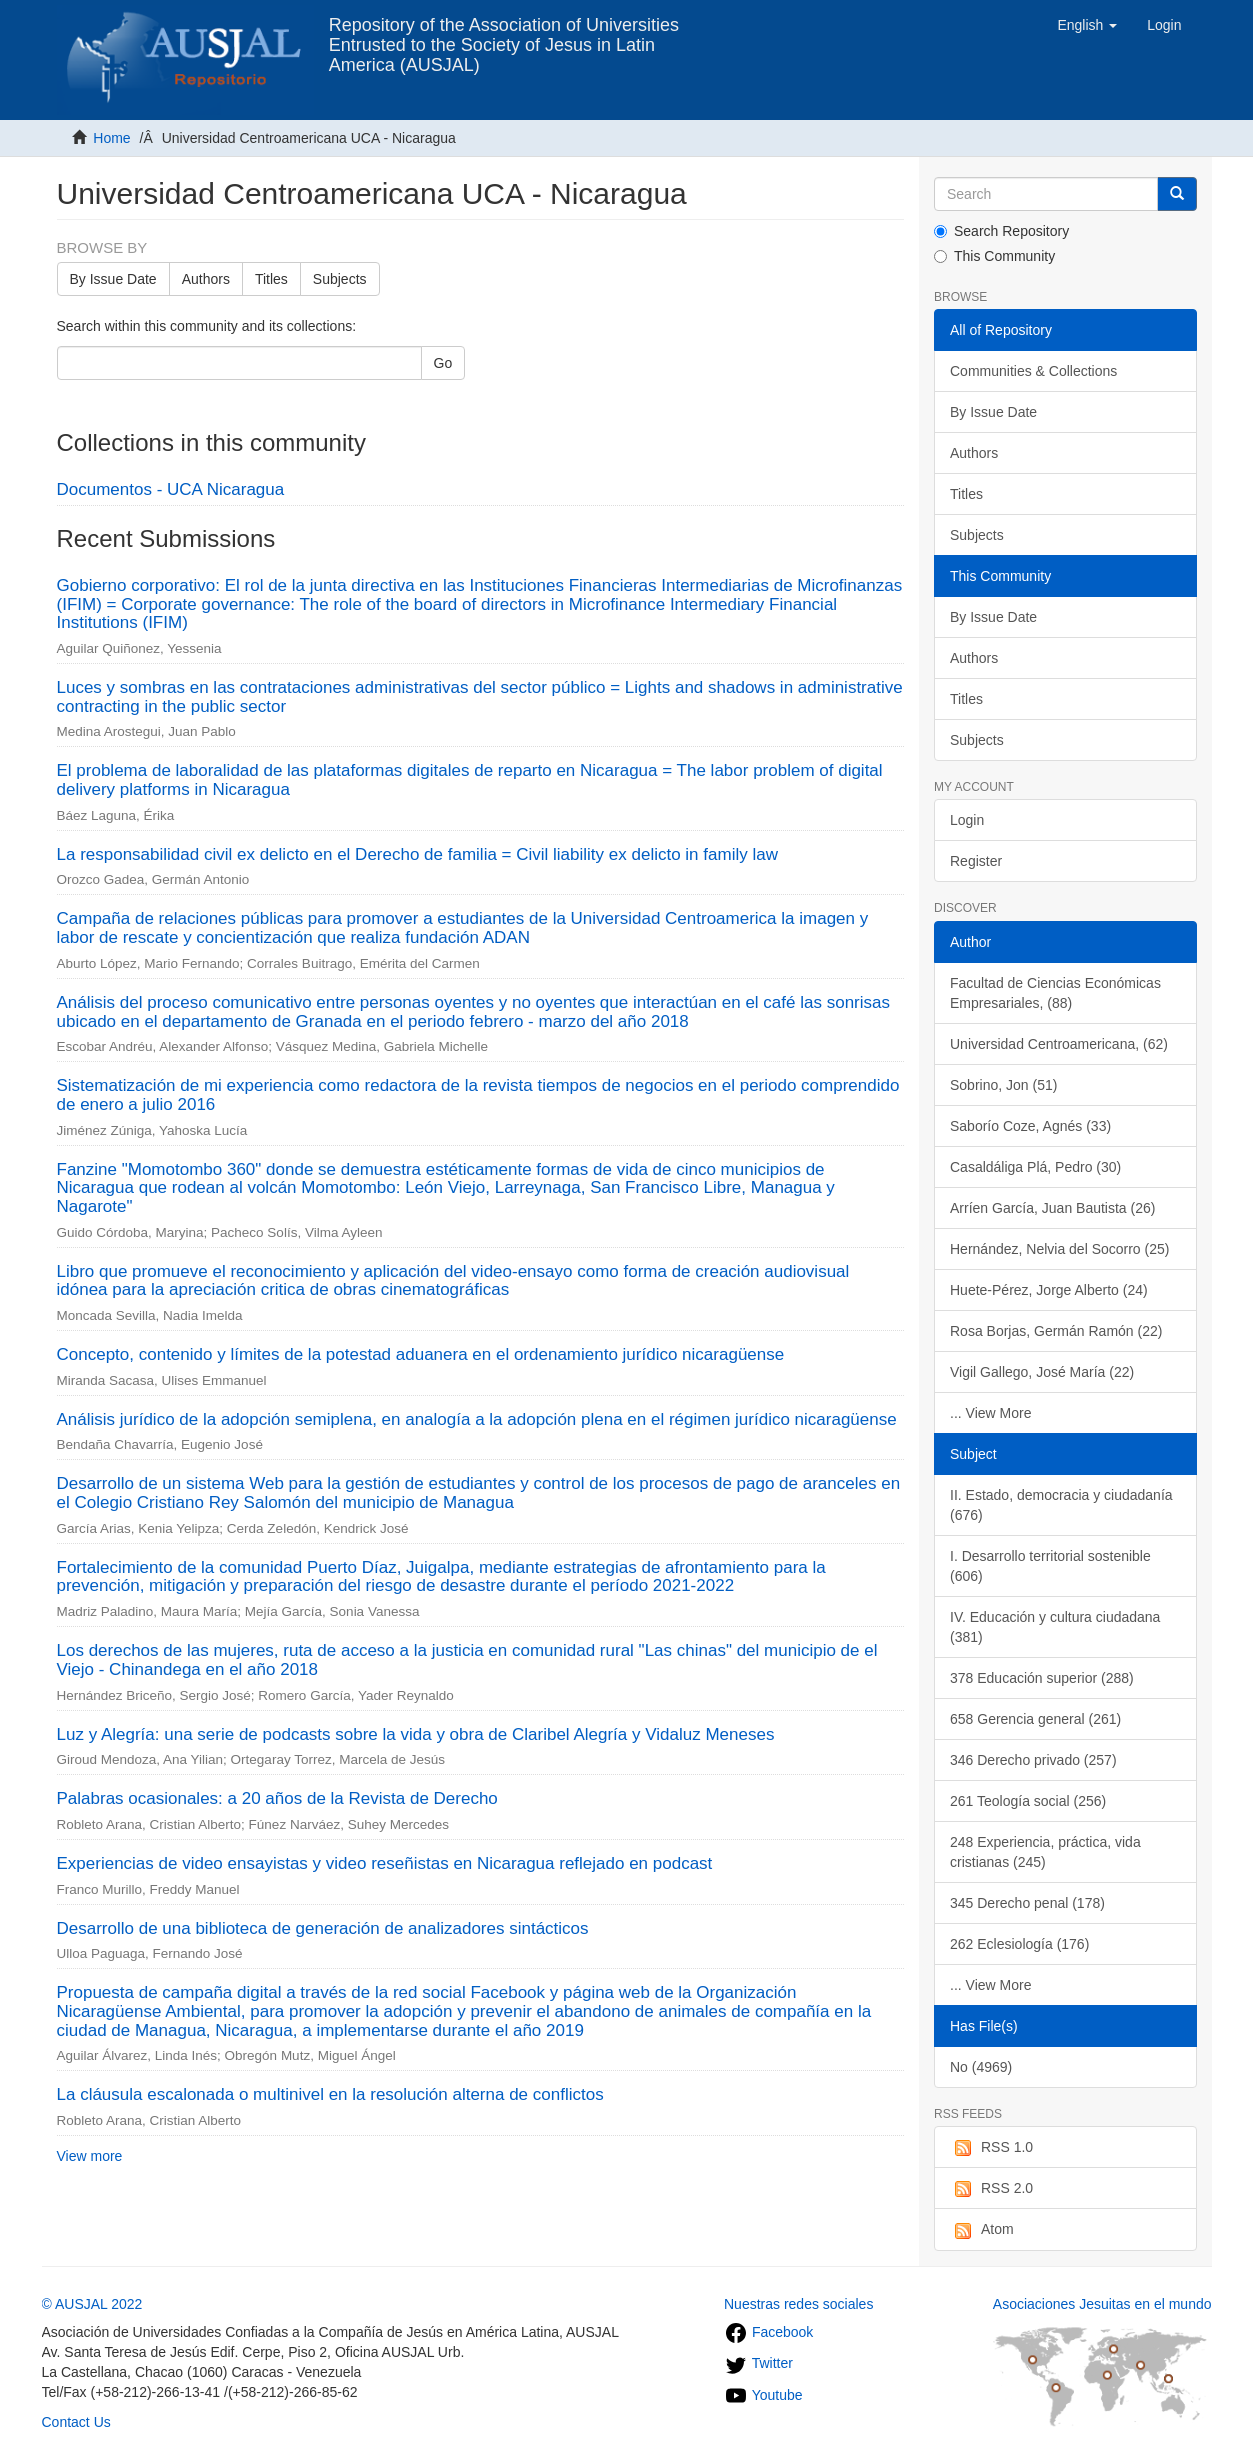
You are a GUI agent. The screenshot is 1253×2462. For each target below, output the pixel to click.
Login (967, 820)
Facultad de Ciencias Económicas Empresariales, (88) (1055, 993)
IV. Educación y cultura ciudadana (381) (1055, 1627)
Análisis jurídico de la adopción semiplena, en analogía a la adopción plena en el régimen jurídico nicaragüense (477, 1419)
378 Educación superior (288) (1042, 1678)
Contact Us (76, 2422)
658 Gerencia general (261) (1035, 1719)
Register (976, 861)
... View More (990, 1413)
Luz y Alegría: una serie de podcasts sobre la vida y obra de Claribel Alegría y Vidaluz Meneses (416, 1734)
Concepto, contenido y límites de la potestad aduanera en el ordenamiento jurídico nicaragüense (421, 1354)
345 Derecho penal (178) (1027, 1903)
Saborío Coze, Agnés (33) (1030, 1126)
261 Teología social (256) (1028, 1801)
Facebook (768, 2332)
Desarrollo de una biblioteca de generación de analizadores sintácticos (323, 1928)
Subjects (340, 279)
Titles (271, 279)
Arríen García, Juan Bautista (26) (1052, 1208)
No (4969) (981, 2067)
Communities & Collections (1033, 371)
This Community (994, 256)
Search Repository (1001, 231)
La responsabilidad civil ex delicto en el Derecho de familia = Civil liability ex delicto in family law (417, 854)
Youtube (763, 2395)
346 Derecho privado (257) (1033, 1760)
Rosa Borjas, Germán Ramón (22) (1056, 1331)
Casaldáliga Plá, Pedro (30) (1035, 1167)
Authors (206, 279)
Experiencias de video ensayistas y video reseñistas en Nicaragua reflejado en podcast (385, 1863)
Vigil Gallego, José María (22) (1042, 1372)
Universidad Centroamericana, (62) (1059, 1044)
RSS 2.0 (991, 2189)
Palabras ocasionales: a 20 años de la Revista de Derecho (277, 1798)
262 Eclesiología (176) (1019, 1944)
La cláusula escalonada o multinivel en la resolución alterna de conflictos (330, 2094)
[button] (1087, 25)
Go (443, 363)
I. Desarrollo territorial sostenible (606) (1050, 1566)
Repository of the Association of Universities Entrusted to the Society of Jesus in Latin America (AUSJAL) (504, 32)
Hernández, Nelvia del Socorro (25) (1059, 1249)
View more (90, 2156)
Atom (982, 2230)
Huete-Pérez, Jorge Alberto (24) (1049, 1290)
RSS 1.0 (991, 2148)
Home (111, 138)
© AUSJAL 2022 (92, 2304)
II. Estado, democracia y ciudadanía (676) (1061, 1505)
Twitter (758, 2363)
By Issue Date (113, 279)
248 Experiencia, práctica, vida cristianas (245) (1045, 1852)
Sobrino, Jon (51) (1003, 1085)
